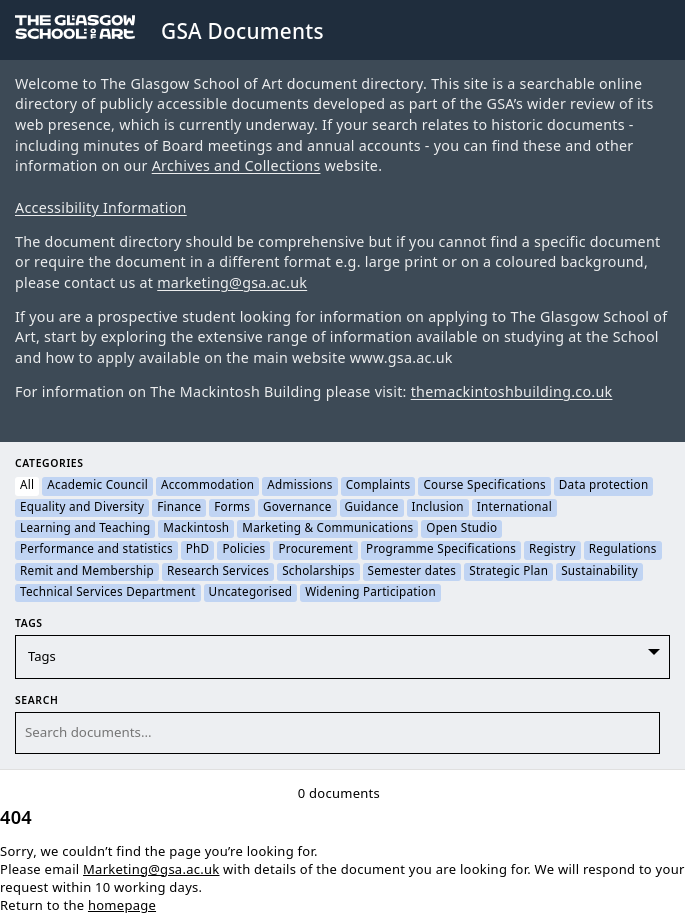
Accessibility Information (101, 208)
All (27, 486)
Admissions (299, 486)
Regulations (623, 550)
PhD (198, 550)
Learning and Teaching (85, 529)
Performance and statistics (96, 550)
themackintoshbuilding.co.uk (512, 392)
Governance (297, 508)
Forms (232, 508)
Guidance (372, 508)
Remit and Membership (87, 572)
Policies (243, 550)
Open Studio (461, 529)
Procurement (315, 550)
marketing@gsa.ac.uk (232, 283)
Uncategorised (251, 593)
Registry (552, 550)
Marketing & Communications (327, 529)
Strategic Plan (508, 572)
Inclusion (438, 508)
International (514, 508)
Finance (179, 508)
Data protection (604, 486)
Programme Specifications (441, 550)
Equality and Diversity (82, 508)
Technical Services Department (108, 593)
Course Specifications (484, 486)
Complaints (378, 486)
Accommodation (207, 486)
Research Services (218, 572)
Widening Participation (370, 593)
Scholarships (318, 572)
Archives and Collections (236, 166)
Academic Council (97, 486)
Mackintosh (196, 529)
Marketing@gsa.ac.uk (151, 870)
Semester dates (412, 572)
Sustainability (599, 572)
